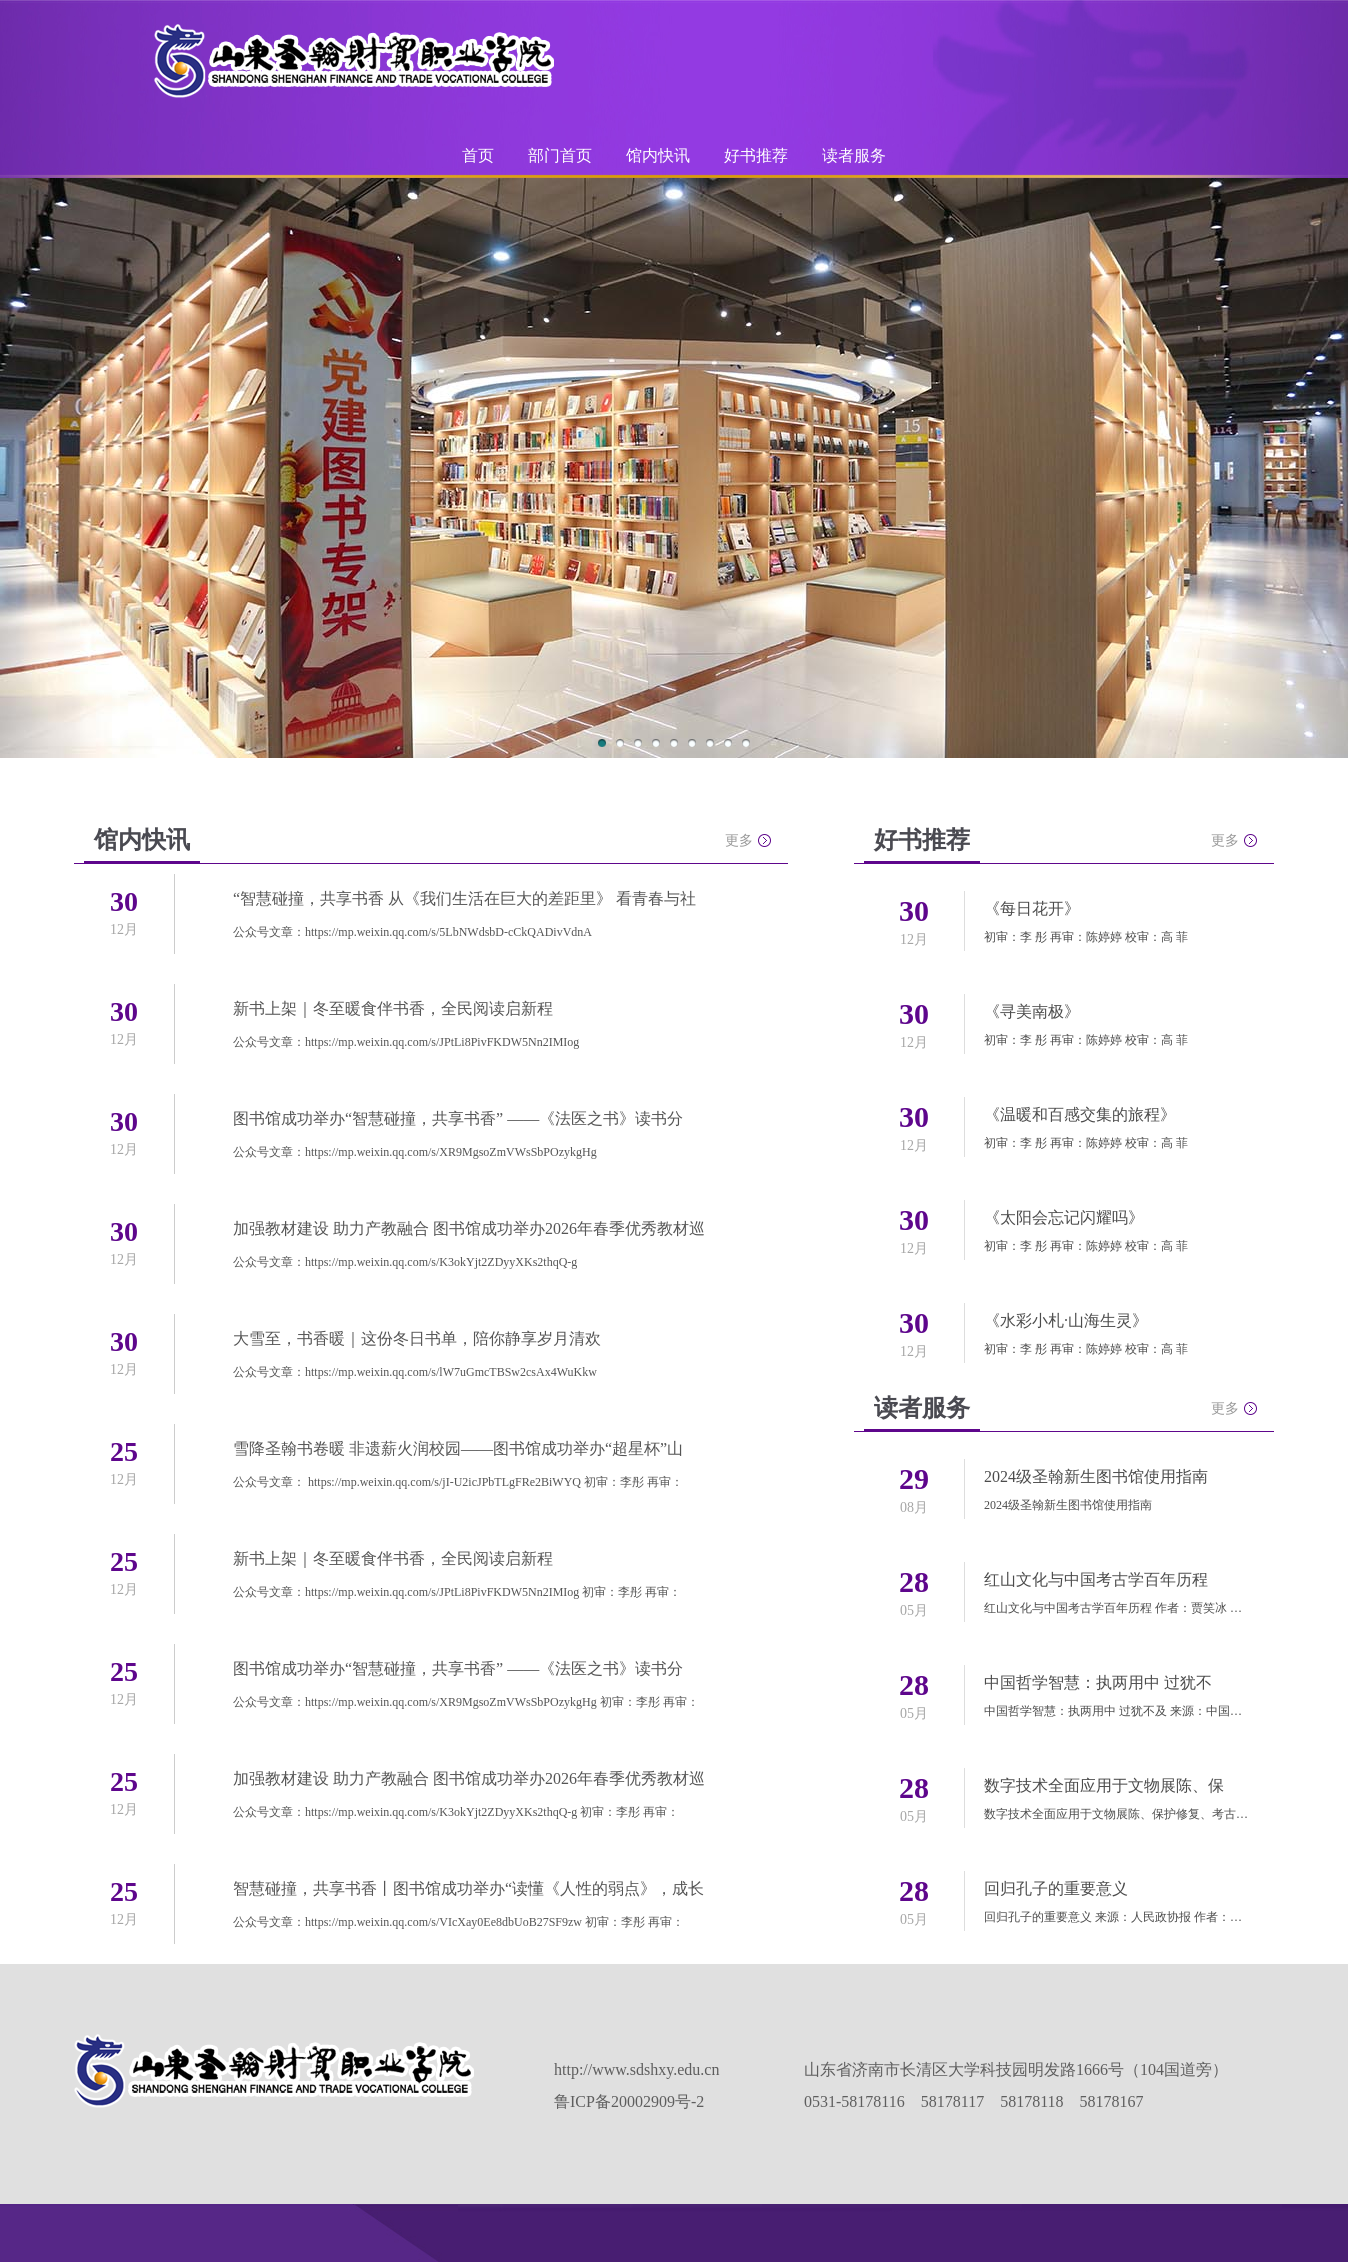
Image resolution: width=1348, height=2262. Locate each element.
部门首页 (560, 155)
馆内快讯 (658, 155)
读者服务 (854, 155)
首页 (478, 155)
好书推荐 (756, 155)
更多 (739, 840)
